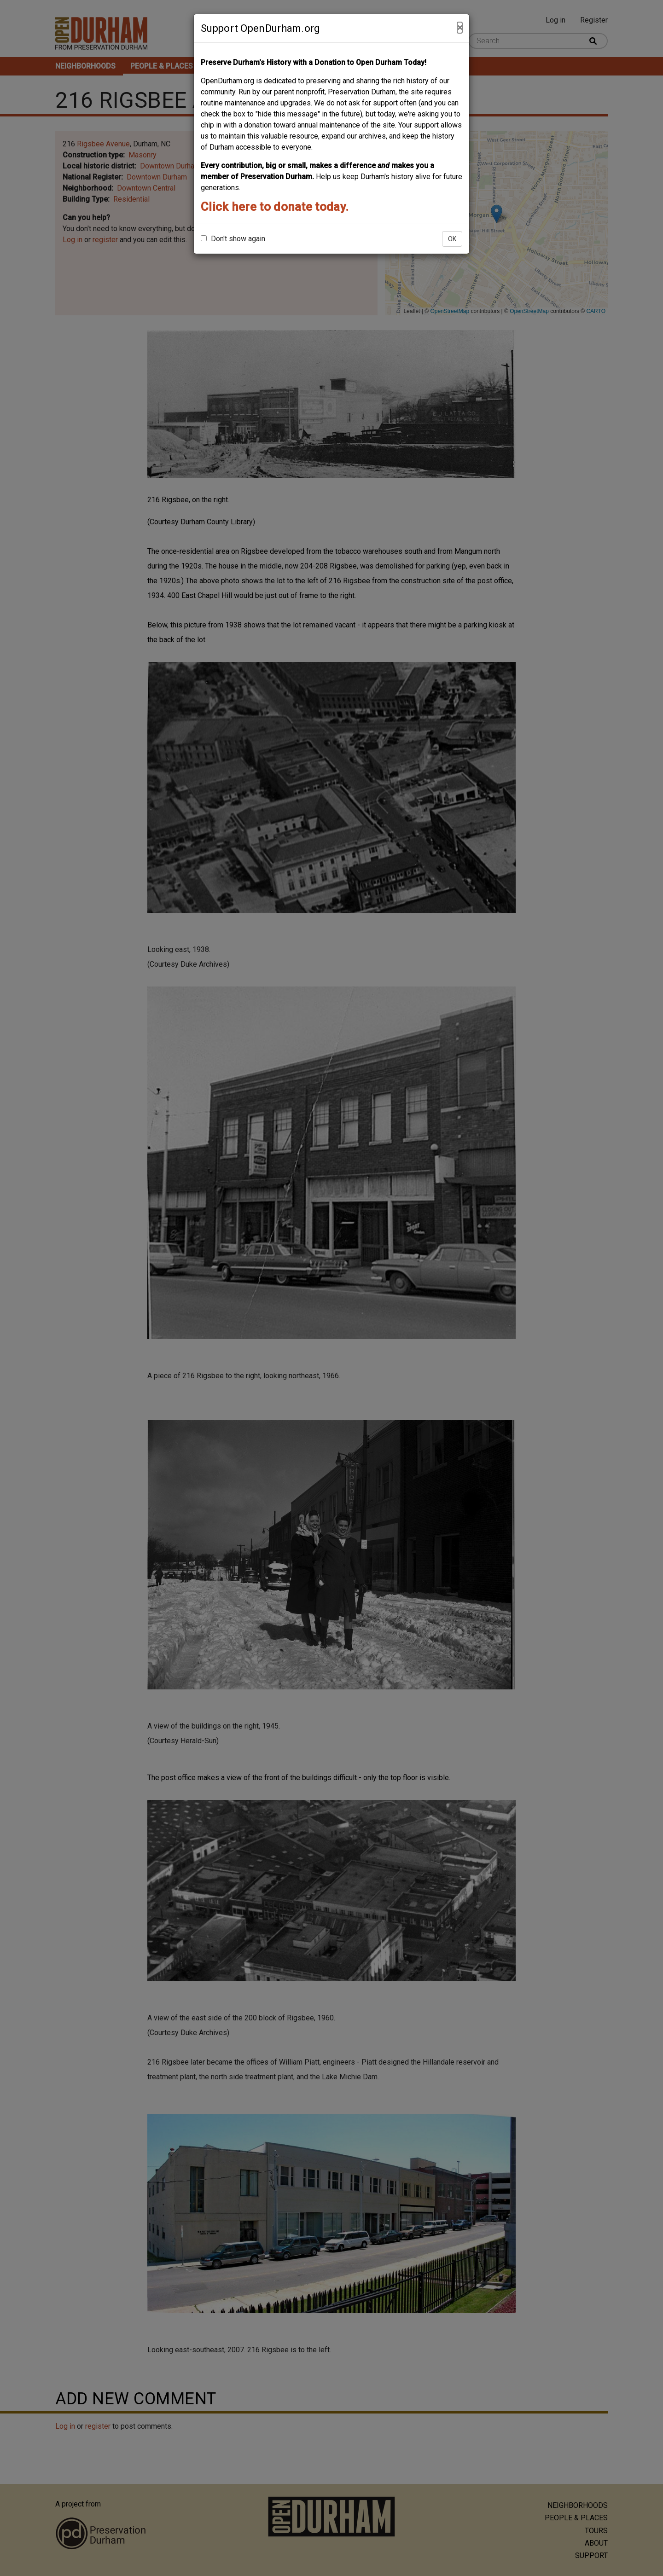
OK (452, 239)
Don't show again (233, 238)
